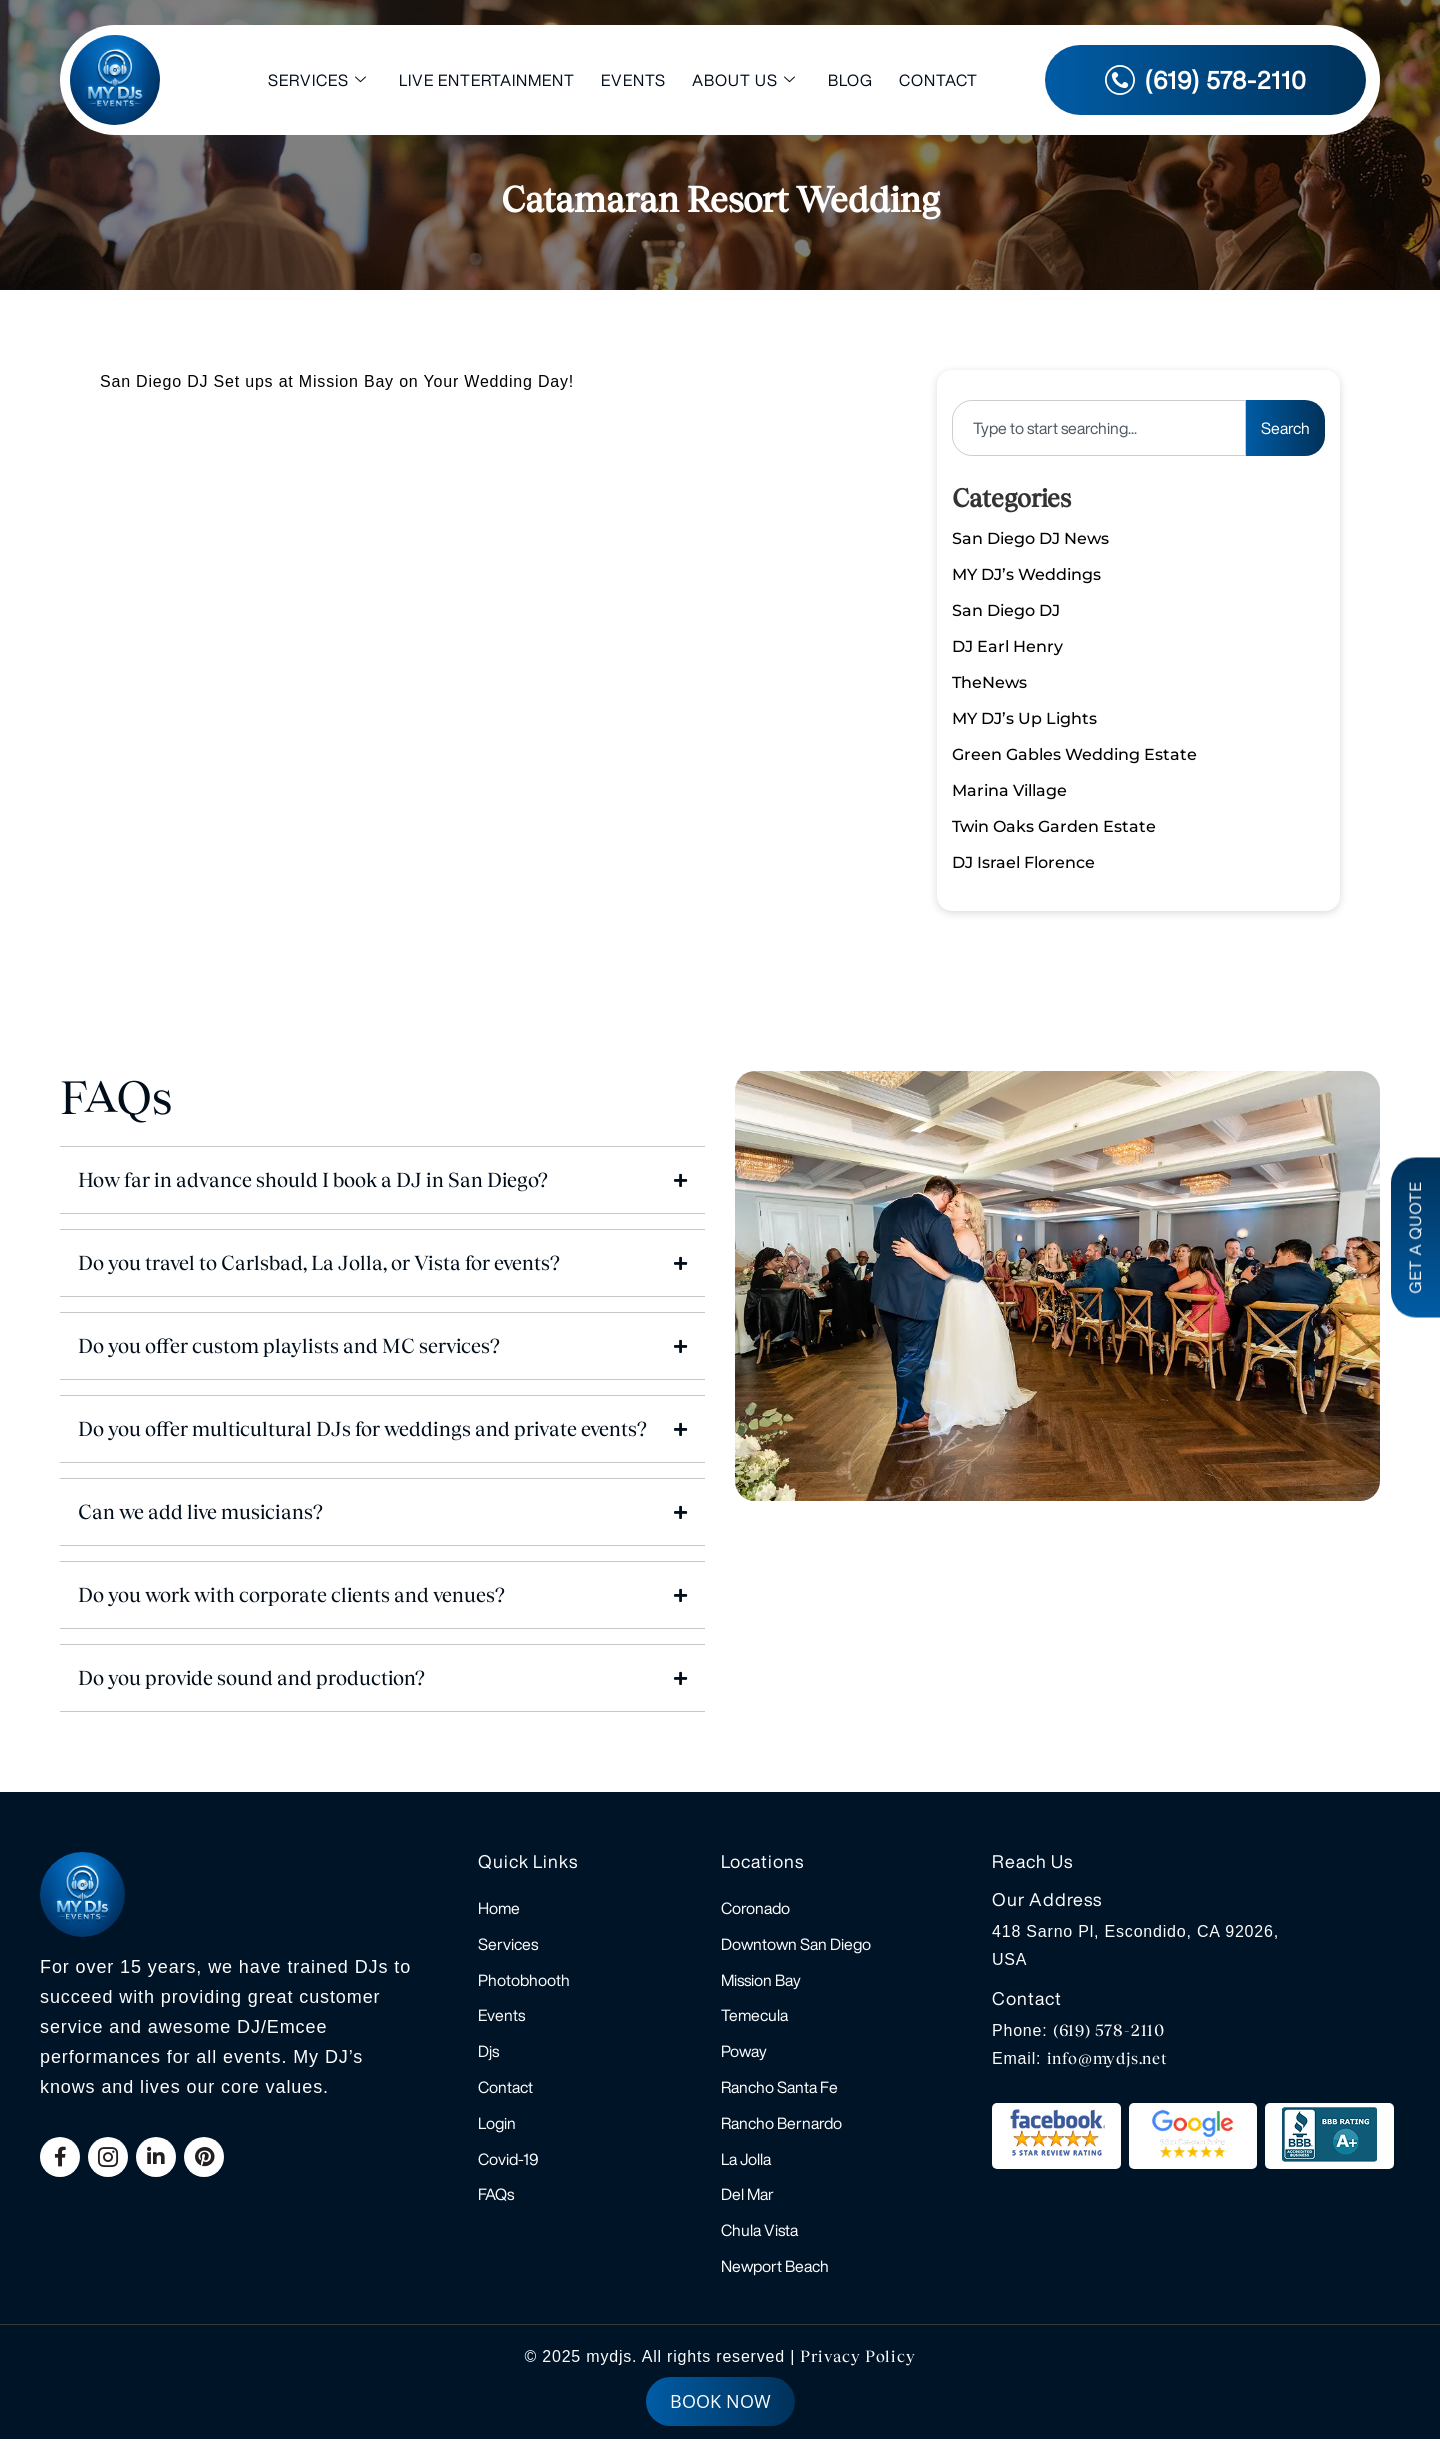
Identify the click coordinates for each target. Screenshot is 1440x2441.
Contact (938, 80)
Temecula (754, 2016)
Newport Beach (775, 2268)
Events (633, 80)
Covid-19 (508, 2160)
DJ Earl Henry (1007, 646)
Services (317, 80)
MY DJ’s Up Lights (1024, 718)
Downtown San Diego (796, 1944)
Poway (744, 2052)
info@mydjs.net (1107, 2058)
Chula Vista (759, 2232)
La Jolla (746, 2160)
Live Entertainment (487, 80)
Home (499, 1908)
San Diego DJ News (1030, 538)
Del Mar (747, 2196)
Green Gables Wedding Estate (1074, 754)
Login (497, 2124)
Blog (850, 80)
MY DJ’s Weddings (1026, 574)
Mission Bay (761, 1980)
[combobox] (1099, 428)
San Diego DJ (1006, 610)
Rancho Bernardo (781, 2124)
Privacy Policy (857, 2358)
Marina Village (1009, 790)
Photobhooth (524, 1980)
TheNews (989, 682)
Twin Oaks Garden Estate (1054, 826)
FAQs (496, 2196)
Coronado (755, 1908)
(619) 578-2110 (1109, 2030)
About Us (744, 80)
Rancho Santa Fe (779, 2088)
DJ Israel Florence (1023, 862)
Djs (488, 2052)
